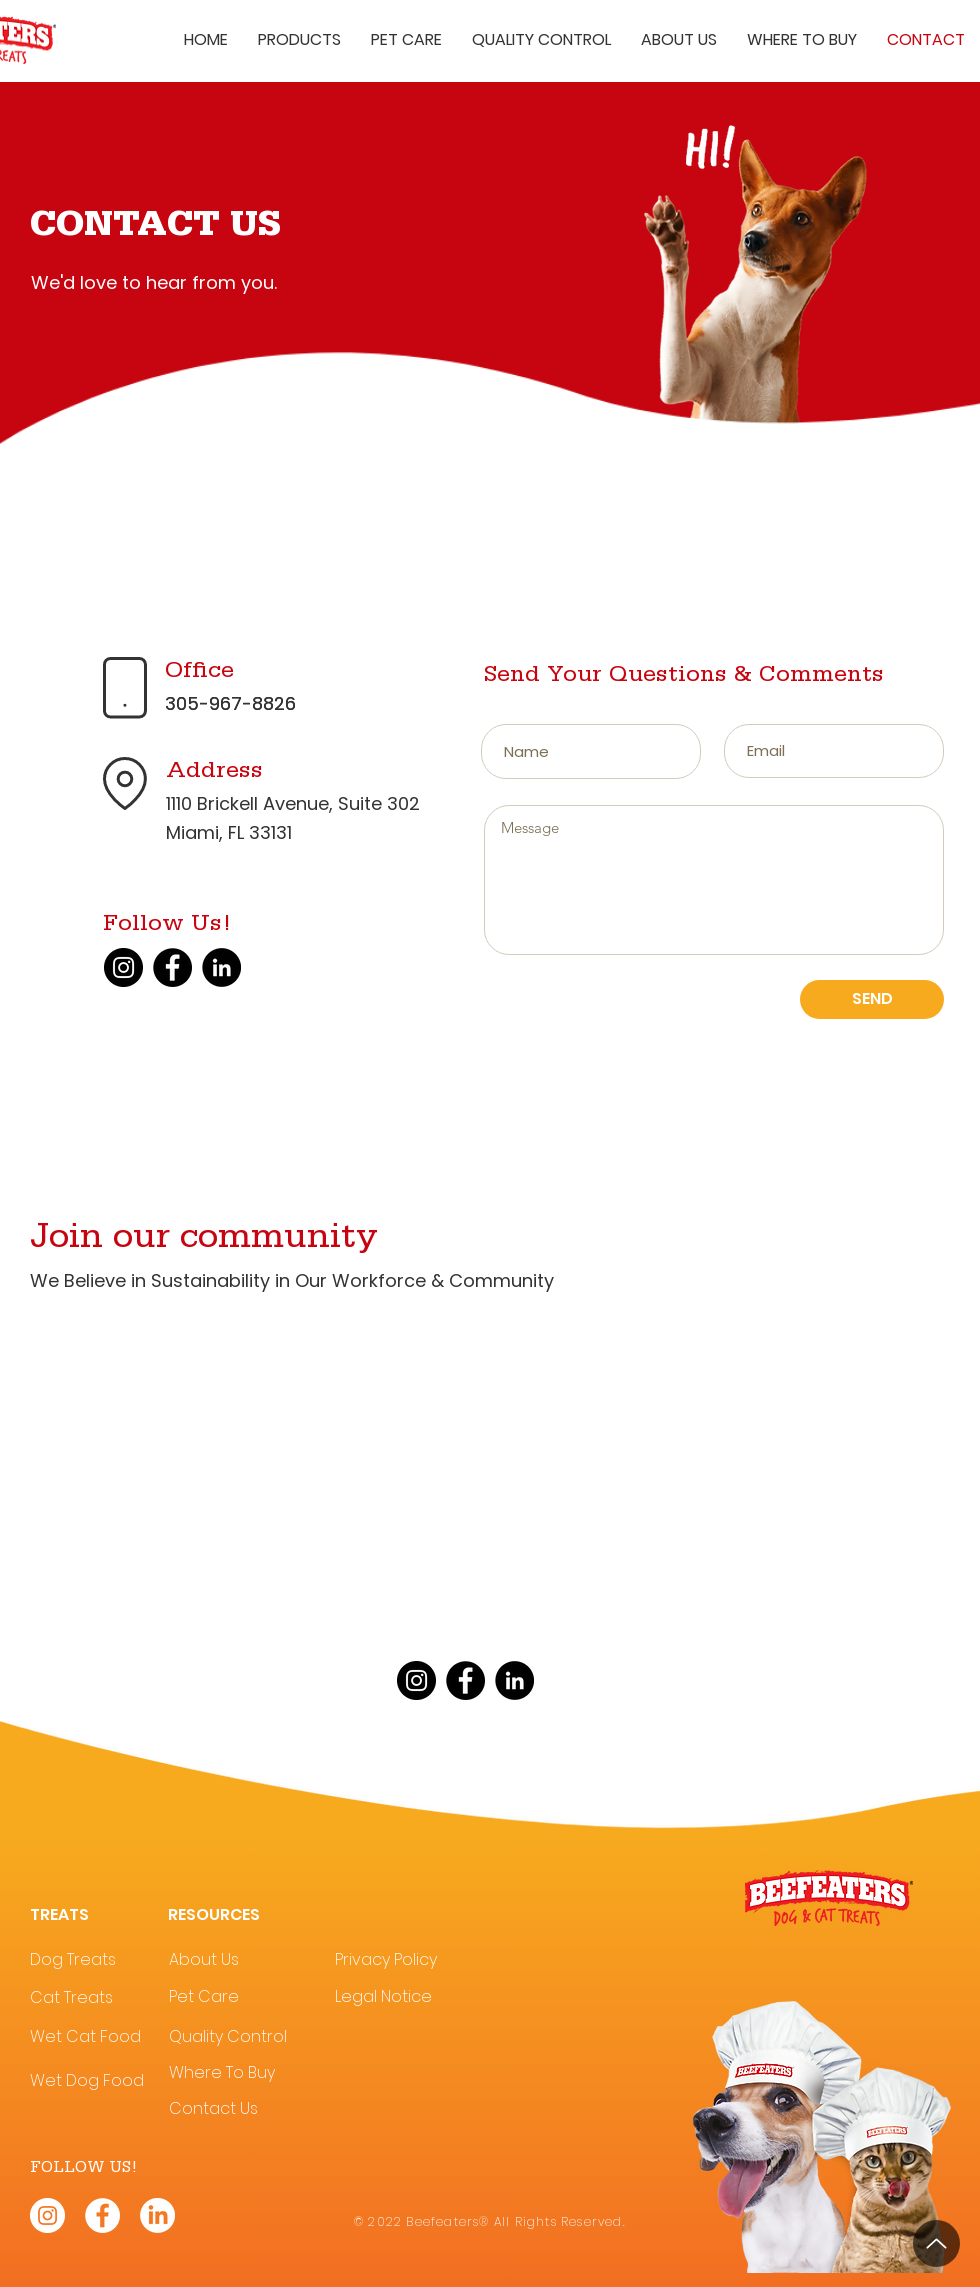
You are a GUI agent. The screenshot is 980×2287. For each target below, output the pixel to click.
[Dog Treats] (99, 1960)
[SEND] (872, 999)
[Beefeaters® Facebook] (102, 2215)
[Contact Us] (238, 2109)
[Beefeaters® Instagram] (47, 2215)
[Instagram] (123, 967)
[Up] (936, 2243)
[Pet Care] (238, 1997)
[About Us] (238, 1960)
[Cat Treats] (99, 1998)
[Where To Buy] (238, 2073)
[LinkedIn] (221, 967)
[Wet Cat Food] (99, 2037)
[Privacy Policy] (405, 1960)
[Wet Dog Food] (99, 2081)
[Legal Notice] (404, 1997)
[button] (299, 40)
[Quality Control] (245, 2037)
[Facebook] (172, 967)
